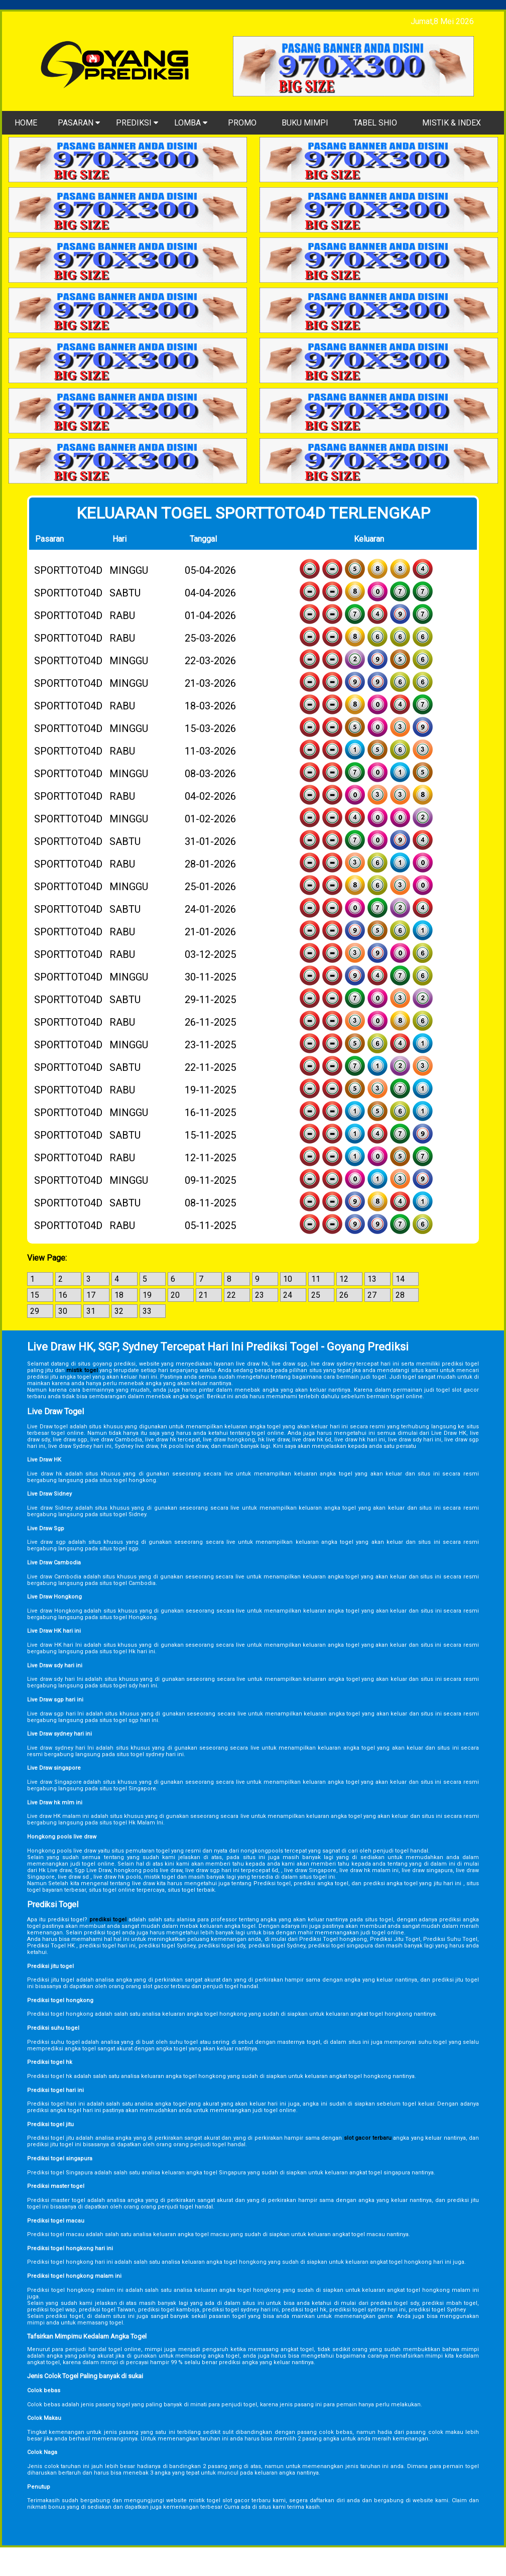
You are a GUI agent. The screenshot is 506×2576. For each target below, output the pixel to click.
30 (62, 1311)
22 (231, 1295)
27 (371, 1295)
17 (90, 1295)
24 (287, 1295)
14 (400, 1279)
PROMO (242, 123)
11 (315, 1279)
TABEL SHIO (375, 123)
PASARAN (79, 123)
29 (34, 1311)
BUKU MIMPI (305, 123)
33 (147, 1311)
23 (259, 1295)
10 (287, 1279)
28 (400, 1295)
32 (118, 1311)
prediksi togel (107, 1919)
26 (343, 1295)
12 (343, 1279)
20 (175, 1295)
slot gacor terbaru (368, 2138)
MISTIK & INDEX (451, 123)
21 (203, 1295)
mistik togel (81, 1370)
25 (315, 1295)
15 (34, 1295)
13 (371, 1279)
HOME (26, 123)
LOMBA (190, 123)
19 (147, 1295)
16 (62, 1295)
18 (118, 1295)
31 (90, 1311)
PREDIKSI (137, 123)
